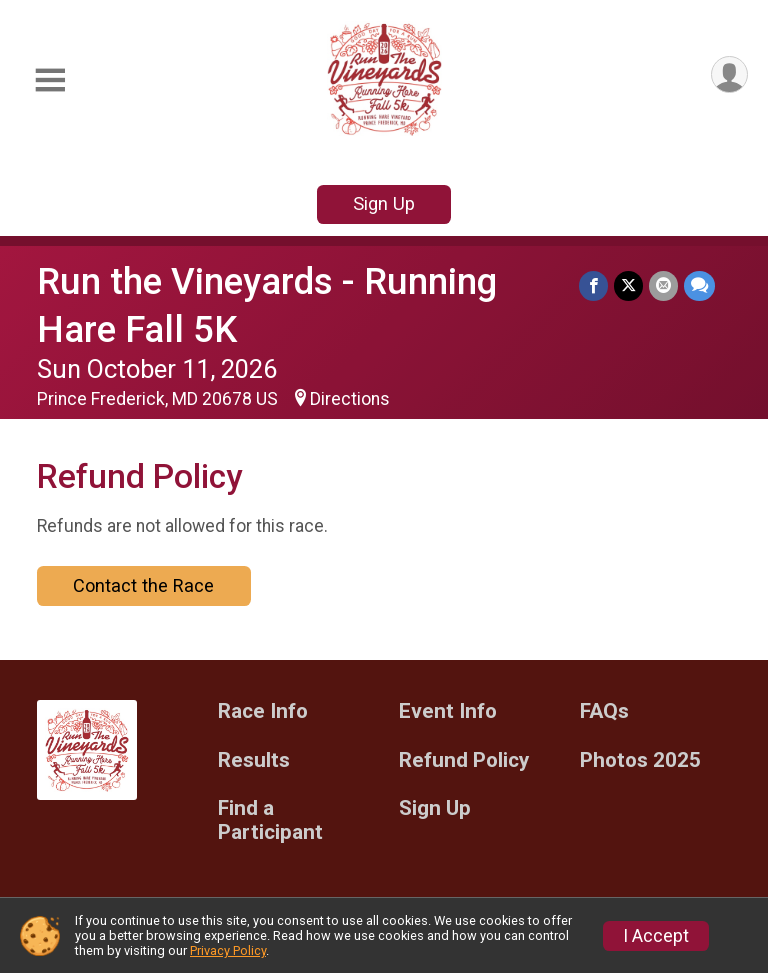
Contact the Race (143, 585)
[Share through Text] (699, 285)
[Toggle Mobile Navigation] (50, 80)
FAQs (604, 711)
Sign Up (384, 203)
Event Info (448, 711)
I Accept (656, 936)
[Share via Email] (663, 285)
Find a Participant (270, 820)
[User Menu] (729, 74)
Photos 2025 (640, 760)
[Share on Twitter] (628, 285)
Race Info (263, 711)
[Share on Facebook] (593, 285)
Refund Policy (464, 760)
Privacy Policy (228, 950)
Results (254, 760)
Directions (350, 399)
